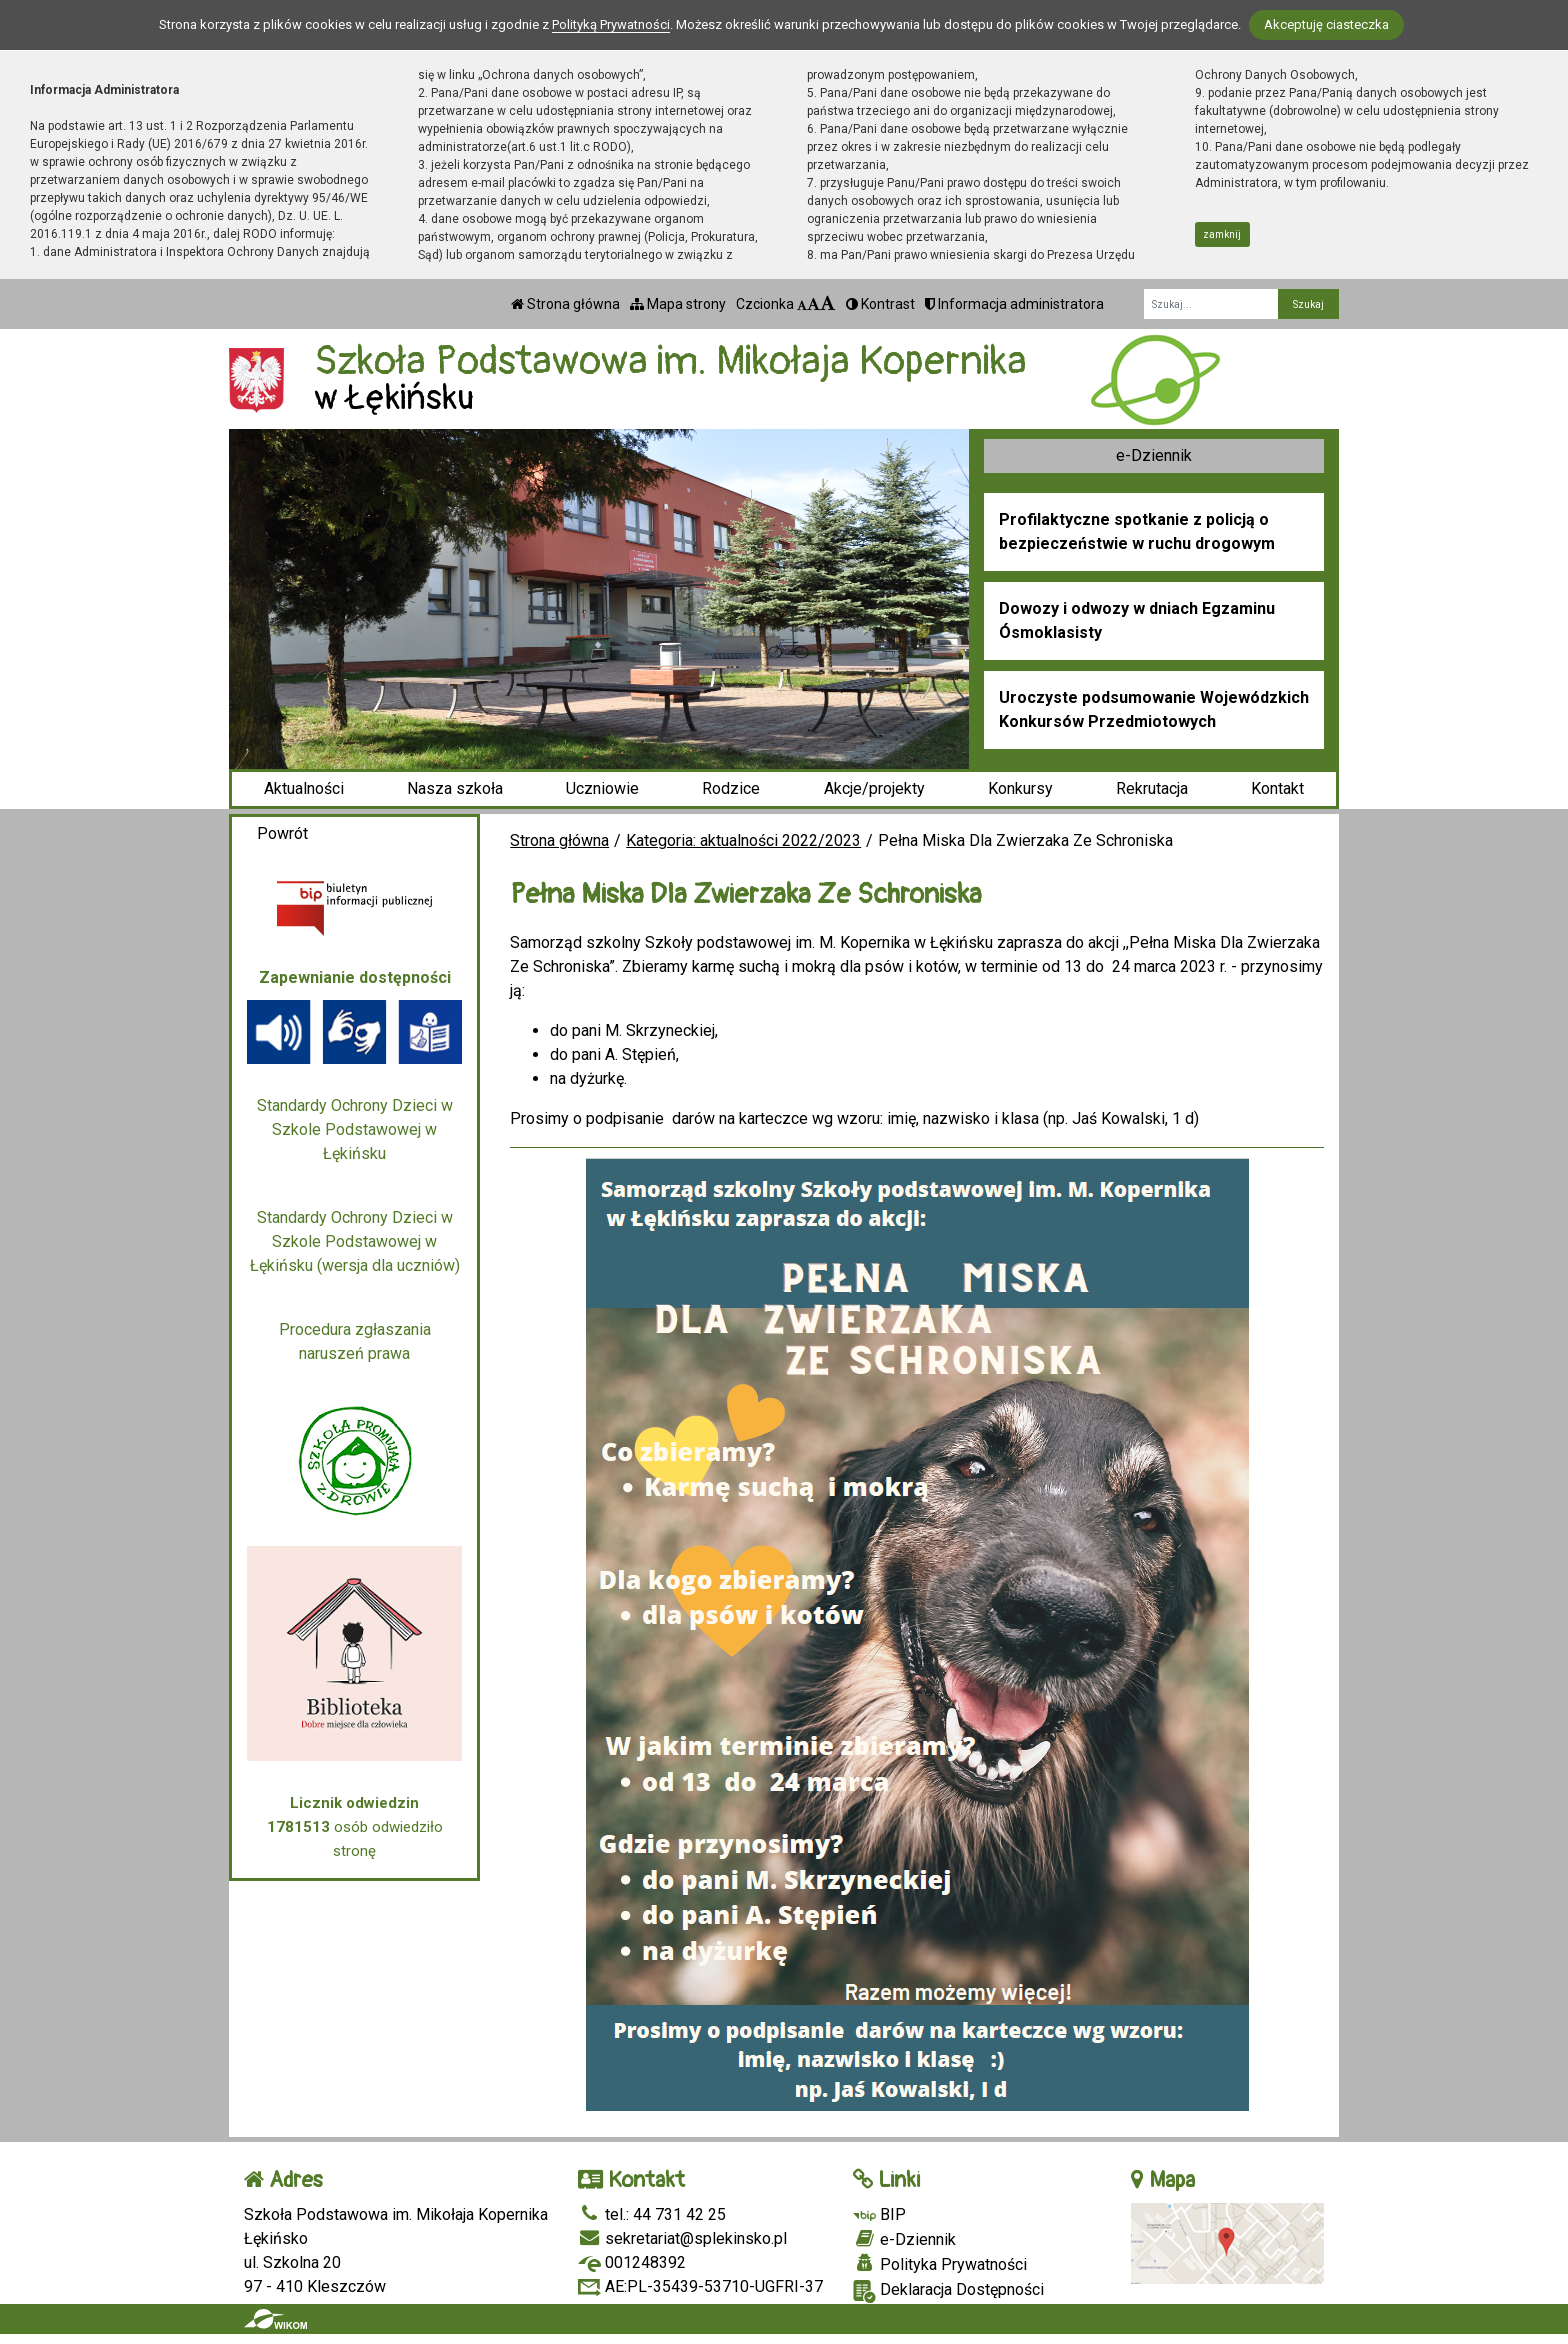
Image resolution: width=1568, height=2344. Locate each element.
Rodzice (731, 788)
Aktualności (304, 788)
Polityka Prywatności (940, 2264)
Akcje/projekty (874, 788)
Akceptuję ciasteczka (1326, 24)
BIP (879, 2214)
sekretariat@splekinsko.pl (682, 2238)
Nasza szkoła (455, 788)
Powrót (282, 833)
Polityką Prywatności (611, 24)
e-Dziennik (1154, 455)
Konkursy (1020, 788)
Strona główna (565, 304)
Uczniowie (602, 788)
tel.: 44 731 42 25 (652, 2214)
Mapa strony (678, 304)
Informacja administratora (1014, 304)
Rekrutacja (1152, 788)
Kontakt (1277, 788)
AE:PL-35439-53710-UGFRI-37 (700, 2286)
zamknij (1222, 234)
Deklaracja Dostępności (948, 2291)
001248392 (632, 2262)
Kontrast (880, 304)
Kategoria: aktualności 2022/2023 (743, 840)
